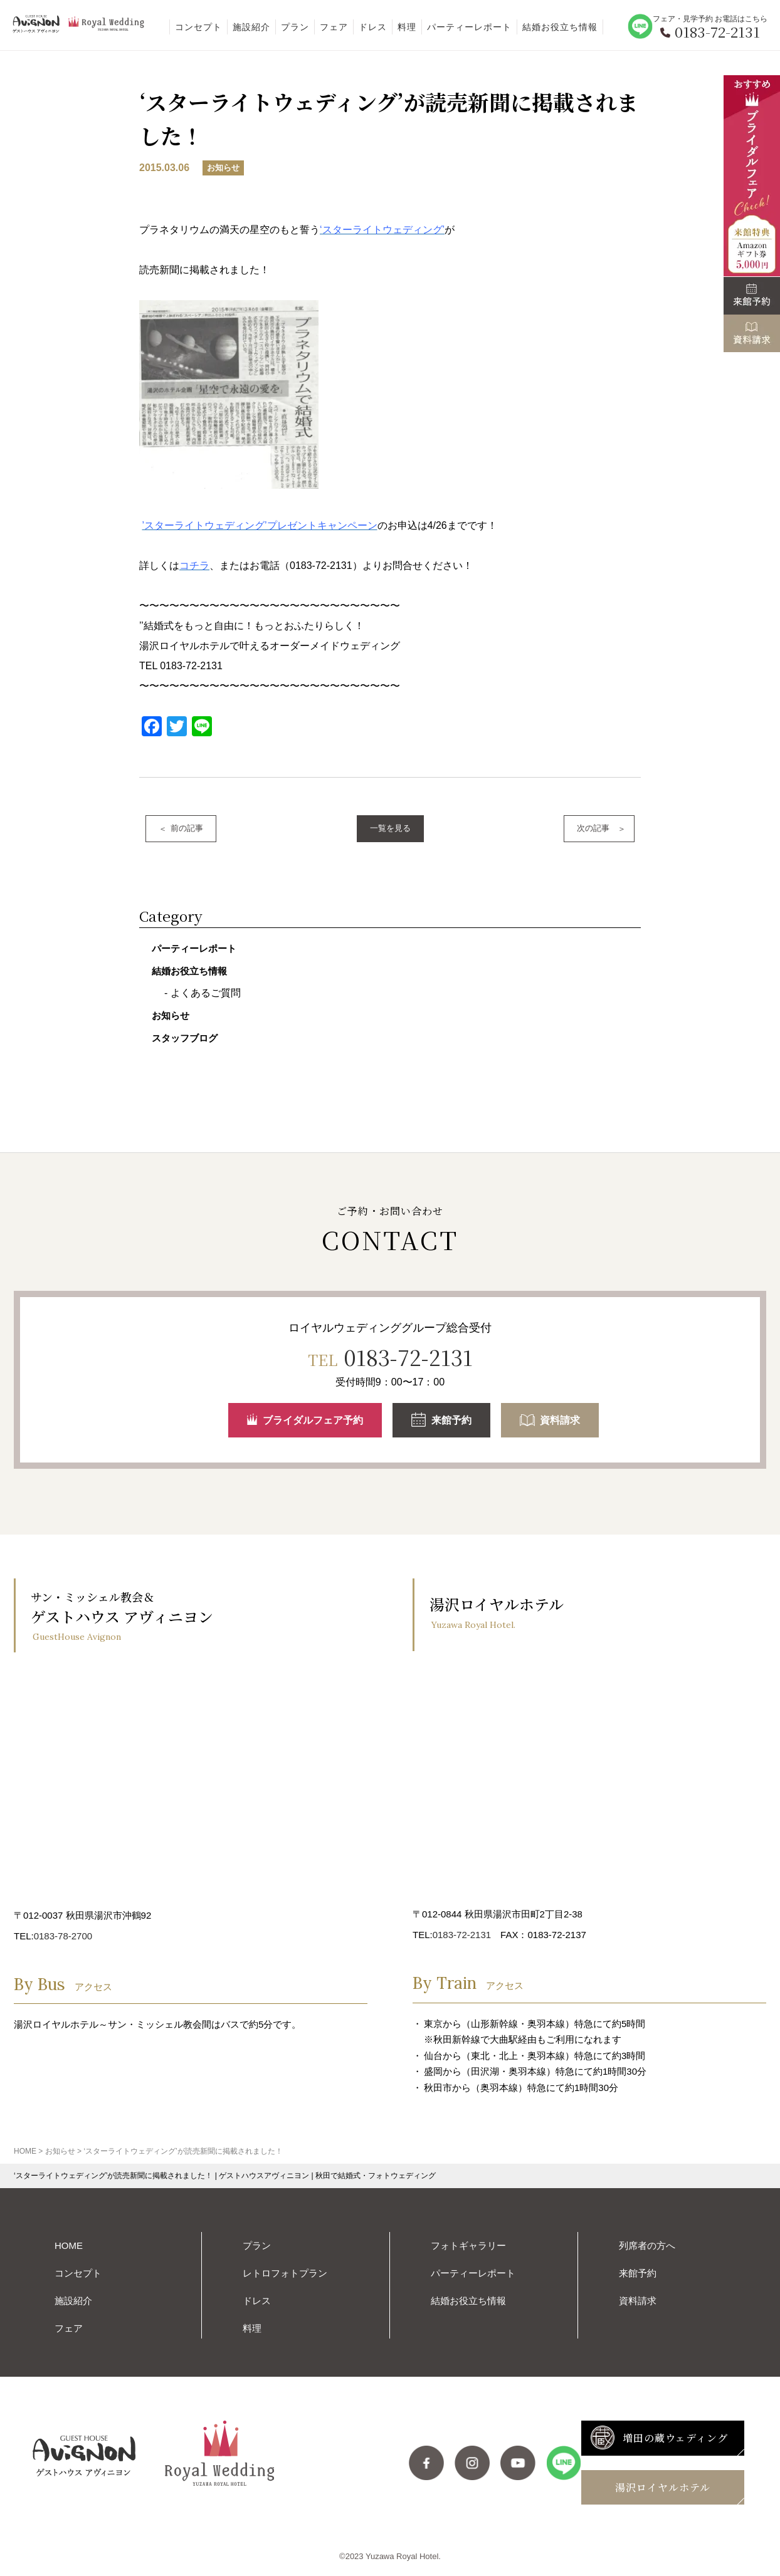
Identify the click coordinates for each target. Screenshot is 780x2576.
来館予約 (441, 1422)
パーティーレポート (469, 27)
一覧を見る (390, 828)
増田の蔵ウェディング (659, 2440)
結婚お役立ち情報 (560, 27)
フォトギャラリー (468, 2245)
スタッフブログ (185, 1038)
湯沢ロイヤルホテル (662, 2487)
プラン (295, 27)
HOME (69, 2245)
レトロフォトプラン (285, 2273)
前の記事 (187, 828)
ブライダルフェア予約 (305, 1422)
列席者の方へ (647, 2245)
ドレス (373, 27)
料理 (407, 27)
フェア (334, 27)
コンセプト (198, 27)
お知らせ (170, 1015)
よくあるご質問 (206, 993)
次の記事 (593, 828)
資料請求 (550, 1422)
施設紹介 (251, 27)
